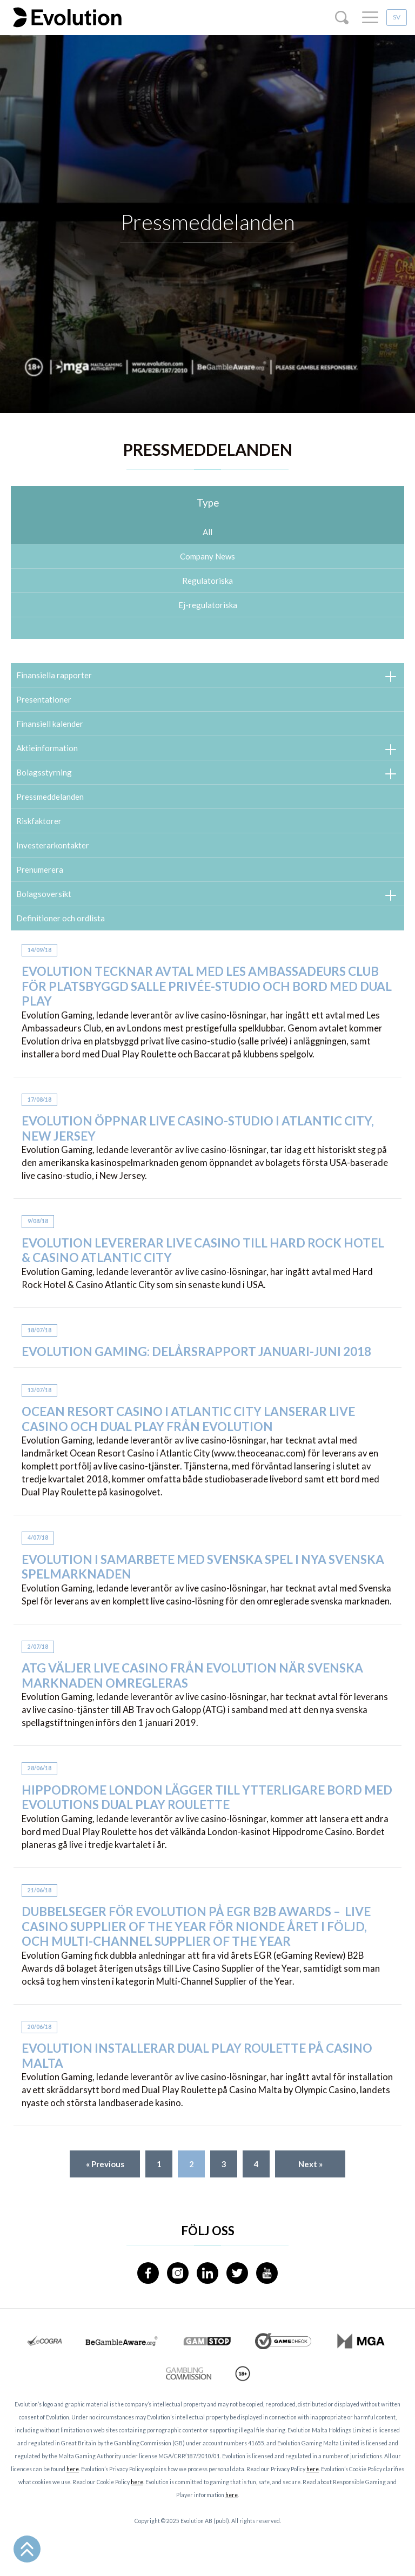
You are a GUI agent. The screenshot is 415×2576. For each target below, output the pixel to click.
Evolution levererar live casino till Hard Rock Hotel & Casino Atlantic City (203, 1255)
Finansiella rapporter (54, 675)
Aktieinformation (47, 748)
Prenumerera (39, 869)
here (72, 2469)
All (207, 532)
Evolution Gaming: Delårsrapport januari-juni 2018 (196, 1357)
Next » (310, 2164)
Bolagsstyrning (44, 772)
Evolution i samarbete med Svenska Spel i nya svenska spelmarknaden (203, 1572)
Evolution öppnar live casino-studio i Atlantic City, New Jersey (198, 1134)
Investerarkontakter (52, 845)
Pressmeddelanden (50, 796)
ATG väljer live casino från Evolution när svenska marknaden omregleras (192, 1681)
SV (396, 17)
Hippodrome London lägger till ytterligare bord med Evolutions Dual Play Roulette (207, 1802)
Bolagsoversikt (43, 894)
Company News (207, 556)
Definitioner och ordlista (60, 918)
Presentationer (43, 699)
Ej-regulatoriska (207, 605)
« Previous (105, 2164)
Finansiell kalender (49, 724)
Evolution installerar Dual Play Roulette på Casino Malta (197, 2061)
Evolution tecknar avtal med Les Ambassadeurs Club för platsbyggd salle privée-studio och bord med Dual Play (207, 991)
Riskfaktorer (39, 821)
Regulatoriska (207, 580)
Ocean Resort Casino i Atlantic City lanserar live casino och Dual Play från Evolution (188, 1424)
